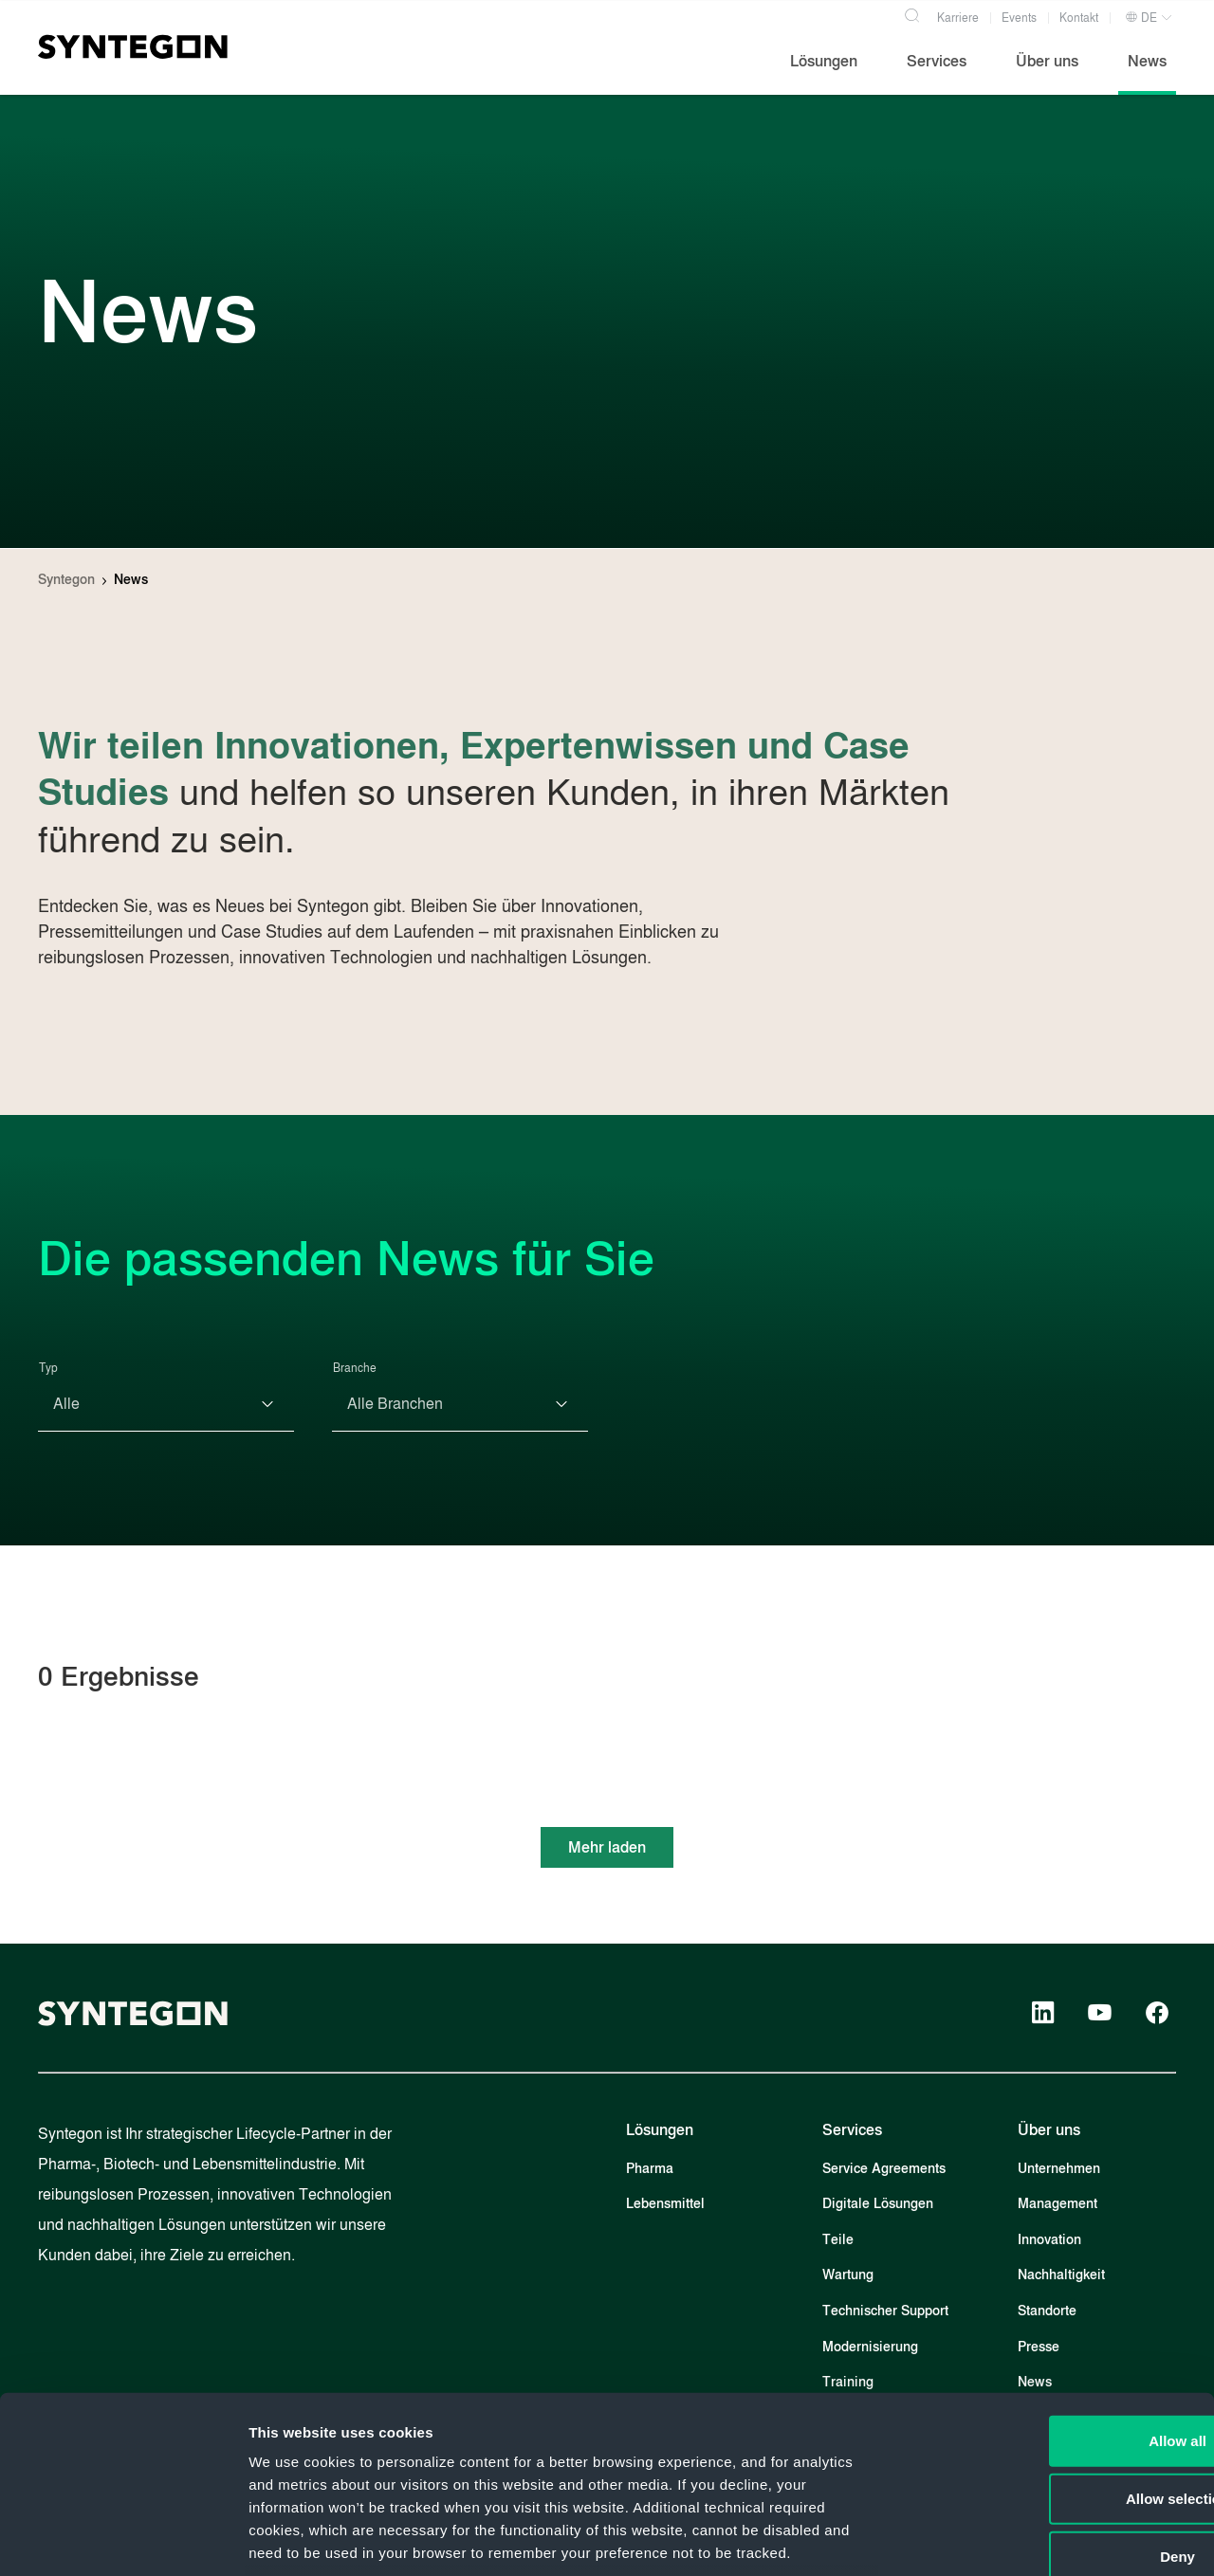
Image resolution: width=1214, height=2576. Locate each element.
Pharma (649, 2169)
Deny (1056, 2400)
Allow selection (1055, 2342)
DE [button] (1141, 18)
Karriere (958, 18)
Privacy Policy (650, 2442)
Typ (48, 1368)
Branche (355, 1368)
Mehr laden (607, 1847)
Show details (995, 2538)
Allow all (1056, 2284)
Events (1019, 18)
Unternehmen (1059, 2169)
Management (1057, 2204)
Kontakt (1078, 18)
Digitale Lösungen (877, 2204)
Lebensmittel (665, 2204)
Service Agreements (884, 2169)
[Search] (911, 13)
